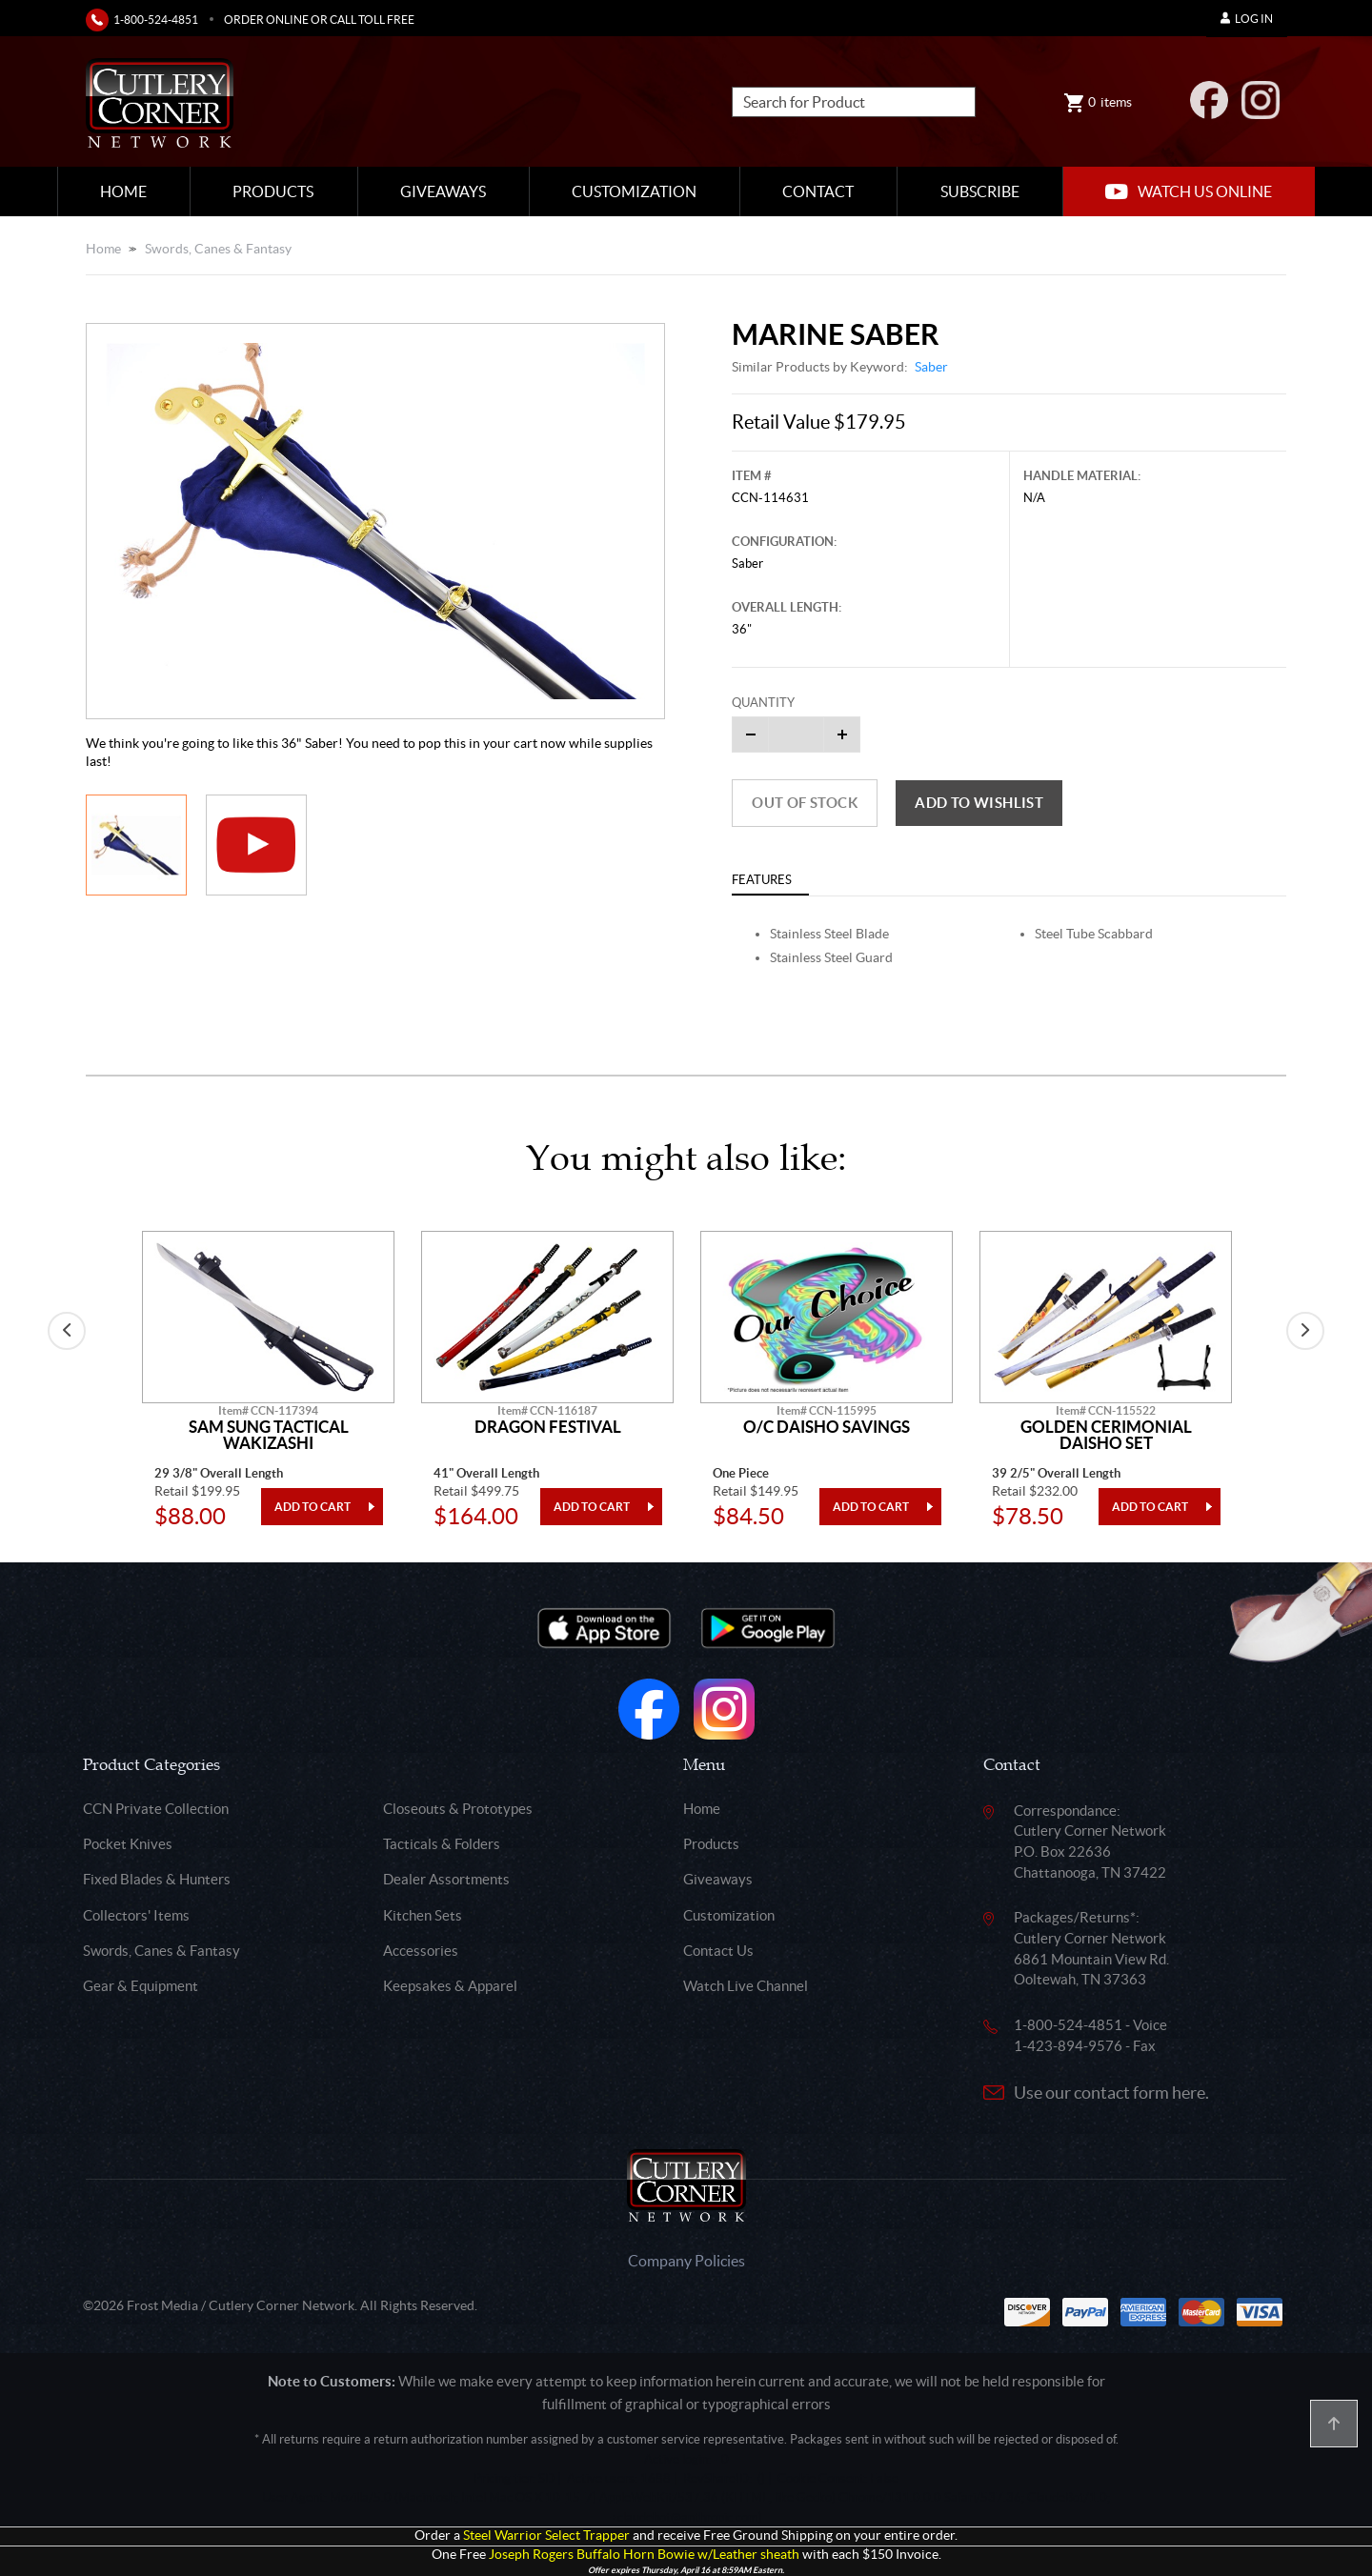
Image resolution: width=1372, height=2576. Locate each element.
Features (762, 880)
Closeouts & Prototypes (458, 1809)
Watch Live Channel (745, 1986)
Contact (818, 191)
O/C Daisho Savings (826, 1427)
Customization (634, 191)
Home (123, 191)
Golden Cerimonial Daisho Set (1106, 1435)
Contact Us (718, 1950)
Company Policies (686, 2260)
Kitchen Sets (422, 1915)
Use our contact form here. (1111, 2093)
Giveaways (443, 191)
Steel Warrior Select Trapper (546, 2535)
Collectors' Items (136, 1915)
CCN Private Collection (156, 1809)
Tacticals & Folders (441, 1844)
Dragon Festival (547, 1427)
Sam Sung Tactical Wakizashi (269, 1435)
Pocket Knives (127, 1844)
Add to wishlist (979, 803)
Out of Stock (805, 803)
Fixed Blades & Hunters (157, 1879)
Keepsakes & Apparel (450, 1986)
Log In (1247, 18)
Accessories (420, 1950)
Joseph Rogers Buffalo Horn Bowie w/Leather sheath (644, 2554)
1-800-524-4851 (155, 19)
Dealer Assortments (446, 1879)
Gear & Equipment (140, 1986)
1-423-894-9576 (1068, 2046)
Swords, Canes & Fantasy (218, 248)
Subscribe (979, 191)
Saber (931, 366)
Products (272, 191)
